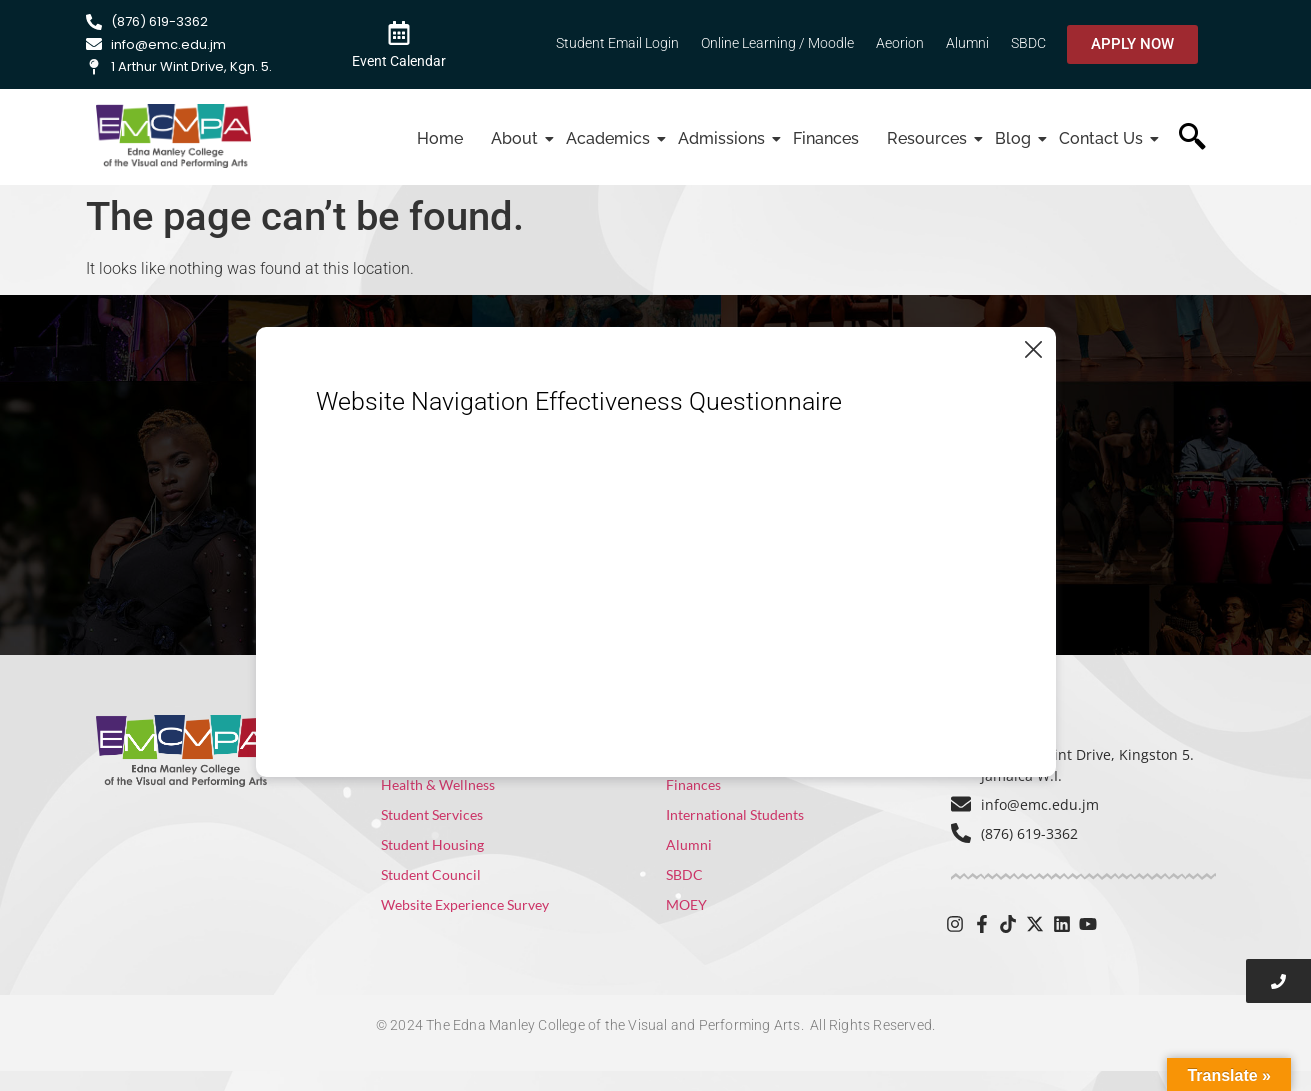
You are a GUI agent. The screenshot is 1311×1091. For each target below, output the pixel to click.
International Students (735, 814)
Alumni (967, 43)
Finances (826, 138)
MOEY (686, 904)
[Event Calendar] (399, 32)
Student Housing (432, 844)
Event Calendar (399, 61)
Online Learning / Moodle (777, 43)
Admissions (724, 138)
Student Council (431, 874)
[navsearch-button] (1193, 139)
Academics (610, 138)
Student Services (432, 814)
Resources (929, 138)
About (517, 138)
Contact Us (1103, 138)
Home (440, 138)
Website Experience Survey (465, 904)
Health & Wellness (438, 784)
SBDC (1028, 43)
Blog (1015, 138)
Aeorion (900, 43)
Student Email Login (617, 43)
